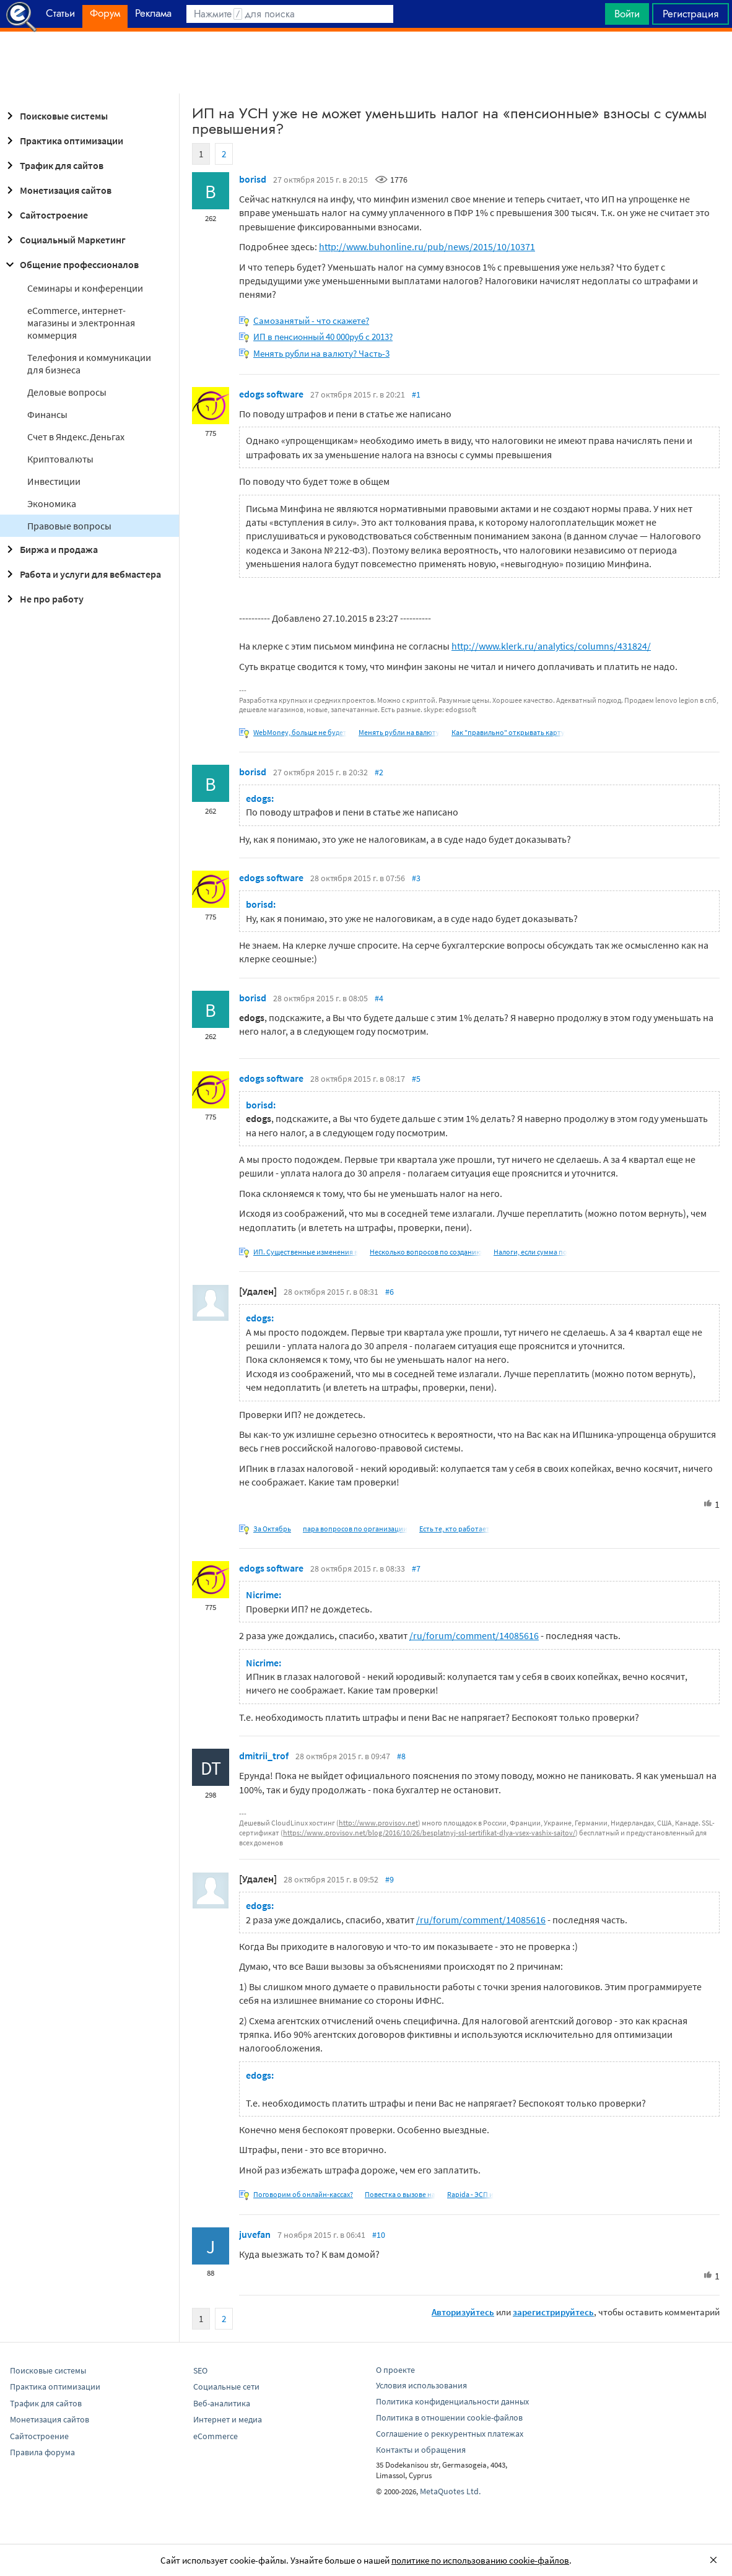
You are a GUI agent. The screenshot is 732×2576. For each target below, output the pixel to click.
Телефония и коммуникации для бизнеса (89, 363)
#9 (389, 1879)
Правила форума (42, 2452)
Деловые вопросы (67, 392)
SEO (200, 2370)
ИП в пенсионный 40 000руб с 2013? (323, 336)
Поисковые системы (55, 115)
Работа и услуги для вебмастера (81, 574)
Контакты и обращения (421, 2449)
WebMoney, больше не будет (300, 732)
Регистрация (690, 13)
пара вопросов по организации (355, 1528)
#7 (416, 1568)
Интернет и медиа (227, 2419)
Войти (627, 13)
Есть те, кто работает (454, 1528)
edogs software (271, 394)
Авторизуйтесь (463, 2312)
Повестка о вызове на (400, 2194)
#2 (379, 772)
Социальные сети (226, 2386)
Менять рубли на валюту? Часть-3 (321, 353)
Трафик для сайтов (52, 165)
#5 (416, 1078)
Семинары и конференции (85, 288)
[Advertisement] (366, 63)
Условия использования (421, 2385)
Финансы (47, 414)
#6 (389, 1291)
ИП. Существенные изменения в (305, 1251)
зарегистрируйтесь (553, 2312)
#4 (379, 998)
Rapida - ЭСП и (470, 2194)
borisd (252, 179)
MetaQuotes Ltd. (450, 2491)
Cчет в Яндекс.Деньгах (75, 436)
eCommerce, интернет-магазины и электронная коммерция (81, 322)
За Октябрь (272, 1528)
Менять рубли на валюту (399, 732)
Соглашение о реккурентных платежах (449, 2433)
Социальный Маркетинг (64, 239)
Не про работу (43, 598)
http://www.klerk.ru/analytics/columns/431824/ (551, 646)
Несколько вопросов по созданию (426, 1251)
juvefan (255, 2234)
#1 (416, 394)
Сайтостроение (45, 214)
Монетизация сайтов (56, 190)
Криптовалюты (60, 459)
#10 (378, 2234)
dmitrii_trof (264, 1755)
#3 (416, 878)
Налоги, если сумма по (530, 1251)
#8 (401, 1756)
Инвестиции (54, 481)
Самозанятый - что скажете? (311, 320)
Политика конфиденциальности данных (452, 2401)
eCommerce (215, 2436)
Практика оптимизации (62, 140)
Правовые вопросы (69, 526)
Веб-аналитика (221, 2403)
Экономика (51, 503)
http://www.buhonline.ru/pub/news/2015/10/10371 (427, 246)
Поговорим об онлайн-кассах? (303, 2194)
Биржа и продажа (50, 549)
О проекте (395, 2369)
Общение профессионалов (70, 264)
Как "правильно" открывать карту (508, 732)
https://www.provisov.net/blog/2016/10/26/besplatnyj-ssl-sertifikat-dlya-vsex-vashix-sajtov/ (429, 1832)
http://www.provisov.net (378, 1822)
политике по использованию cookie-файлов (480, 2560)
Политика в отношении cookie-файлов (449, 2417)
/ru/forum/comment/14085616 (474, 1635)
